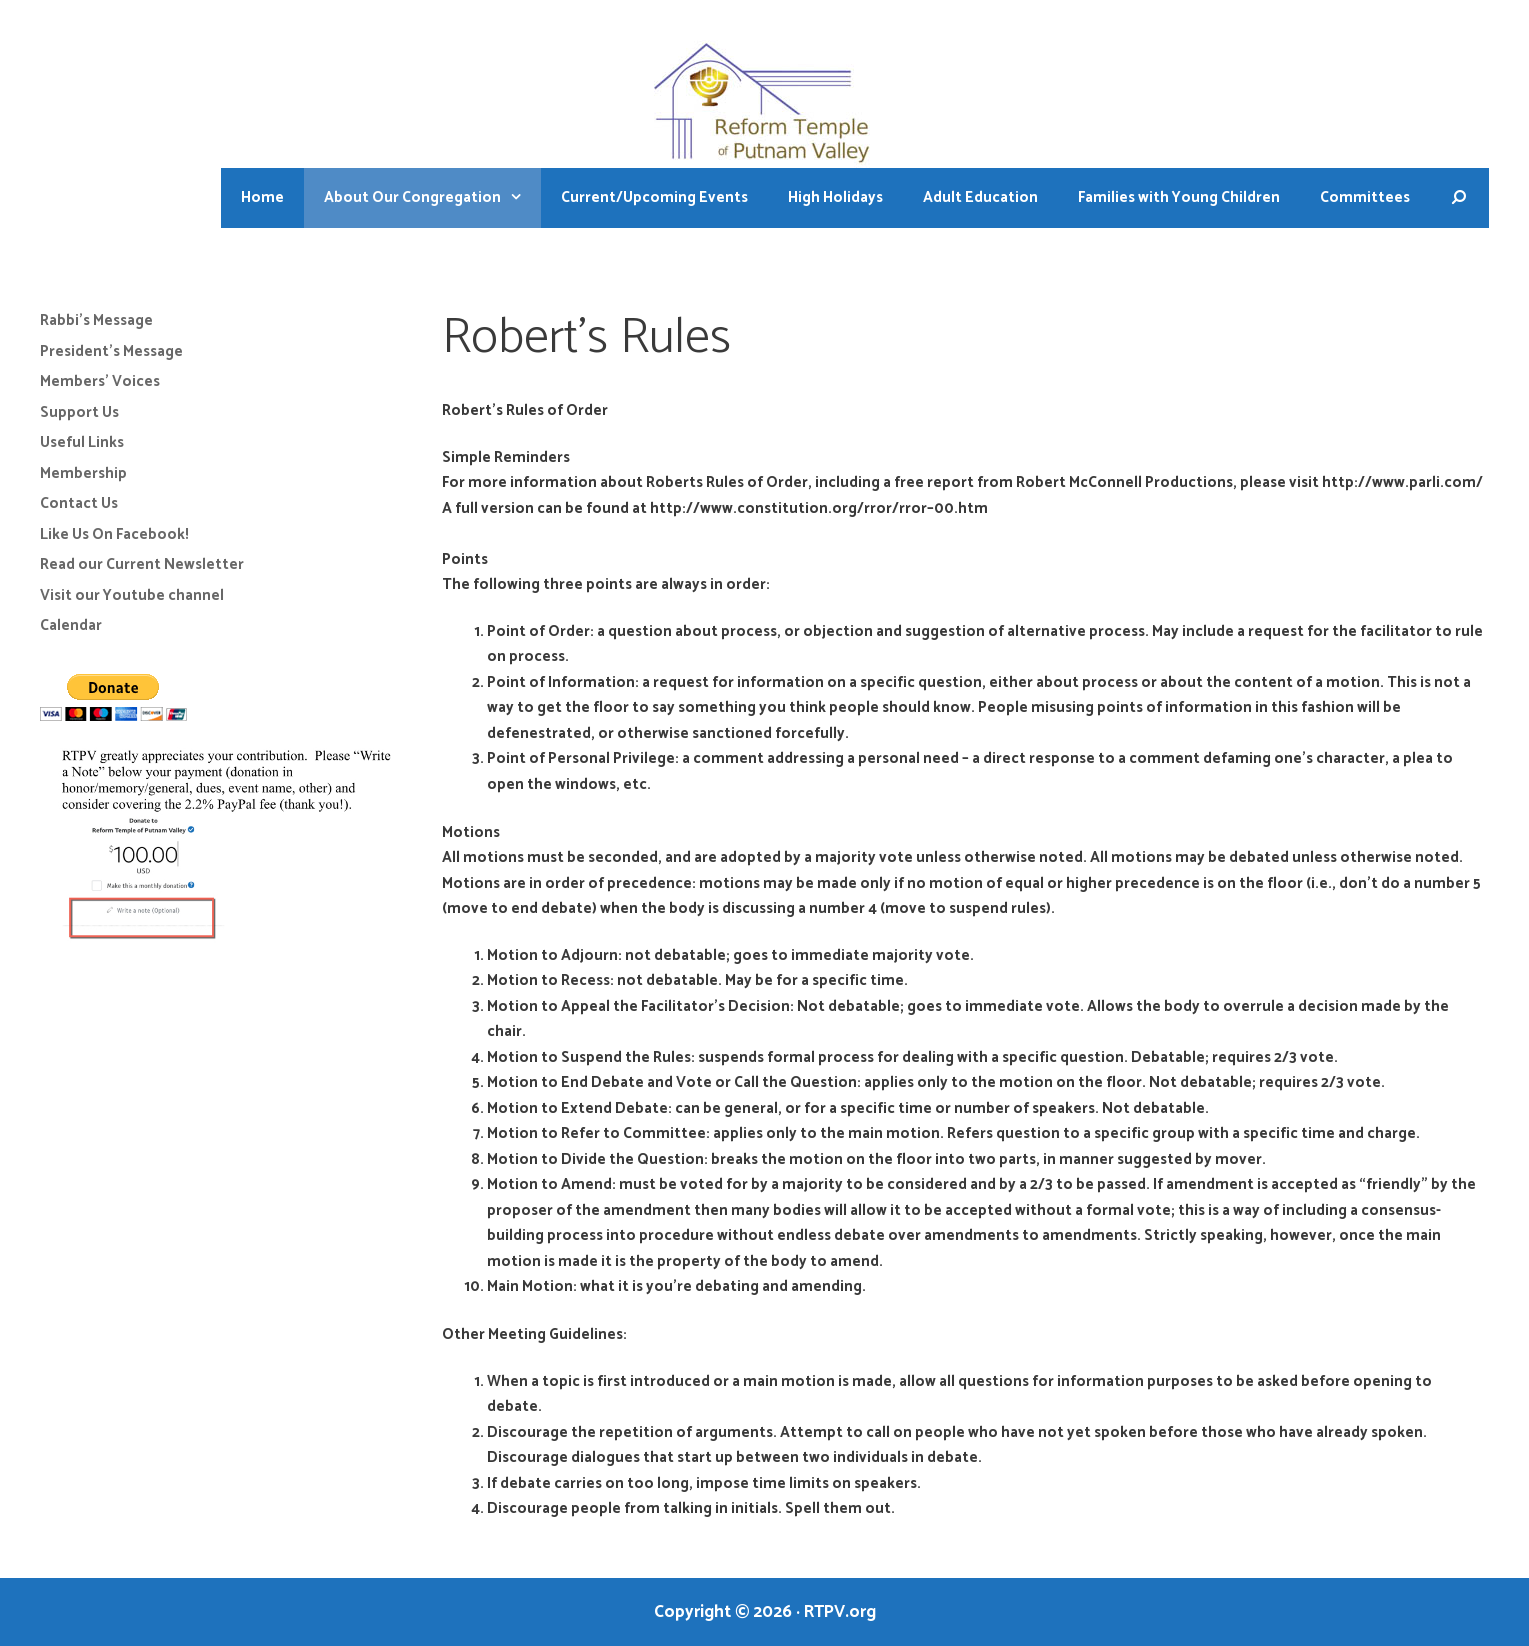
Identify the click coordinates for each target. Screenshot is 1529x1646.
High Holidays (835, 197)
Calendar (71, 625)
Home (262, 197)
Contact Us (79, 503)
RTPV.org (840, 1612)
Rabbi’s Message (96, 320)
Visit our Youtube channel (132, 595)
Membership (83, 473)
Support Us (79, 412)
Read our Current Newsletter (142, 564)
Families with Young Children (1179, 197)
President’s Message (111, 351)
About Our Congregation (432, 198)
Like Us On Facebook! (114, 534)
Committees (1365, 197)
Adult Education (980, 197)
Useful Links (82, 442)
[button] (521, 198)
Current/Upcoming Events (654, 197)
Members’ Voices (100, 381)
